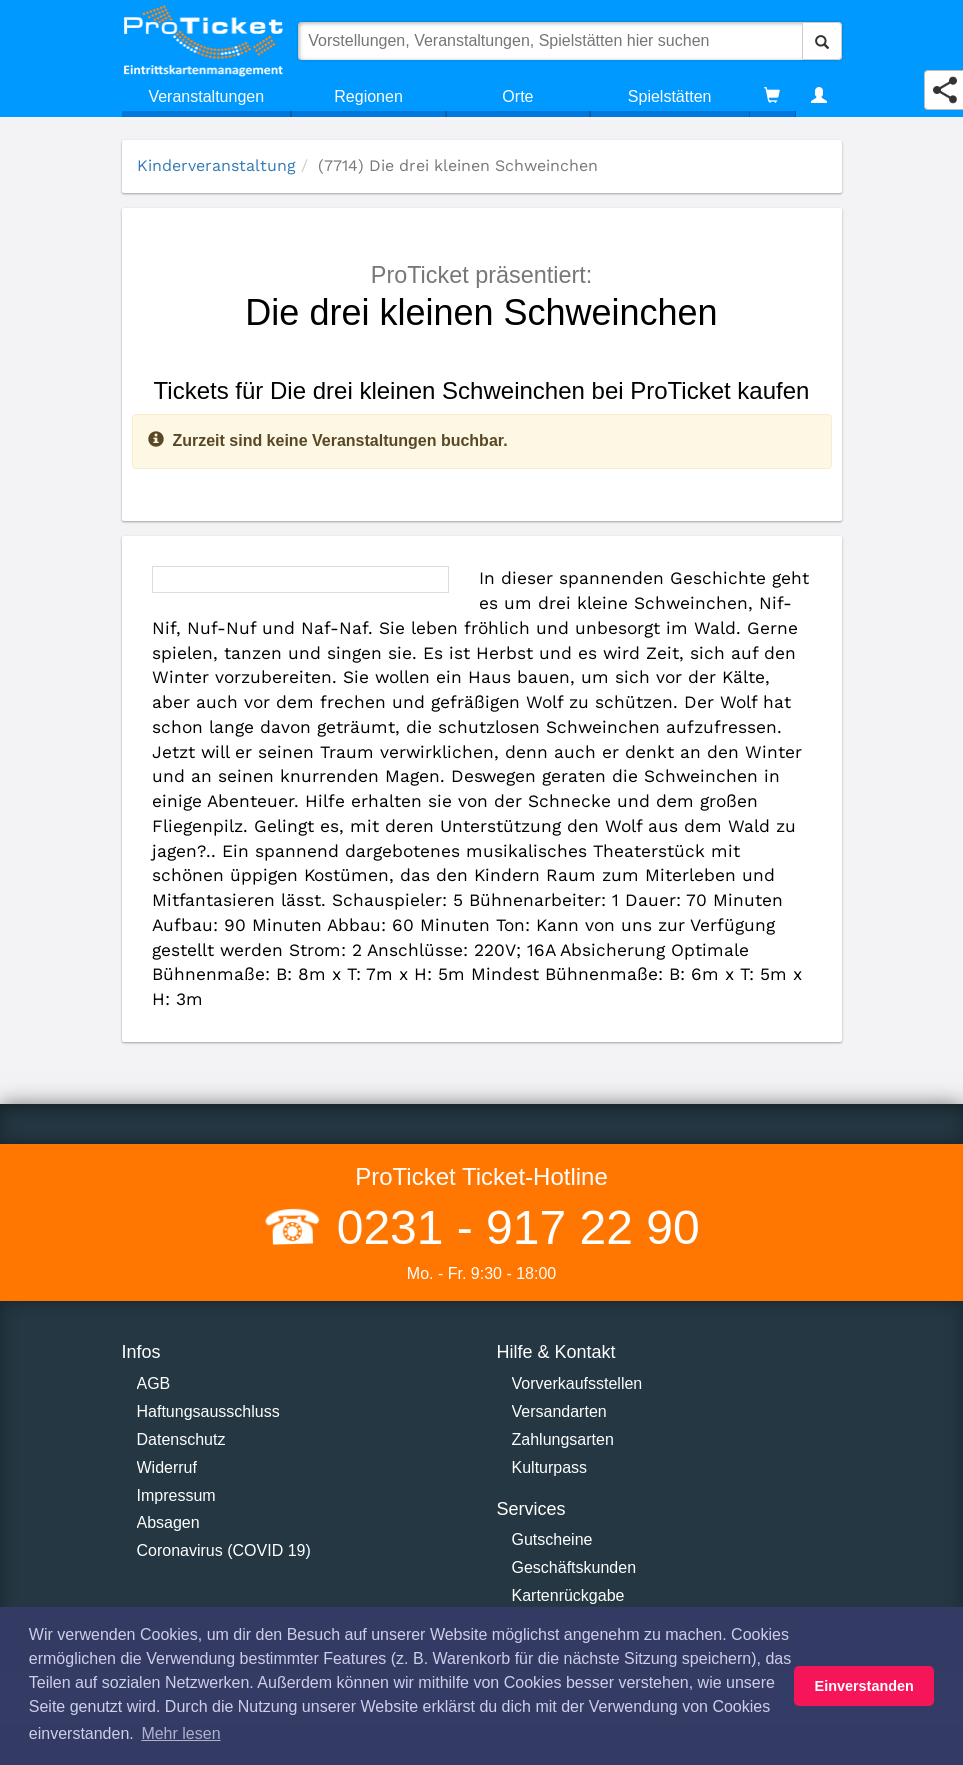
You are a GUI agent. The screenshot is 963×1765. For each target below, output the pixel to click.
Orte (517, 96)
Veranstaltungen (206, 96)
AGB (154, 1383)
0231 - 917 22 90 (511, 1227)
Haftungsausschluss (208, 1411)
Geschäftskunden (574, 1567)
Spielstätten (670, 96)
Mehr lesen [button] (180, 1733)
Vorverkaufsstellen (577, 1383)
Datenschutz (181, 1439)
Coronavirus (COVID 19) (224, 1550)
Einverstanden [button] (864, 1686)
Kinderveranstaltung (216, 165)
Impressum (176, 1495)
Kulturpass (550, 1467)
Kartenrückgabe (568, 1595)
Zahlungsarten (563, 1439)
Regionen (368, 96)
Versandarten (559, 1411)
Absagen (168, 1522)
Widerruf (167, 1467)
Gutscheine (552, 1539)
